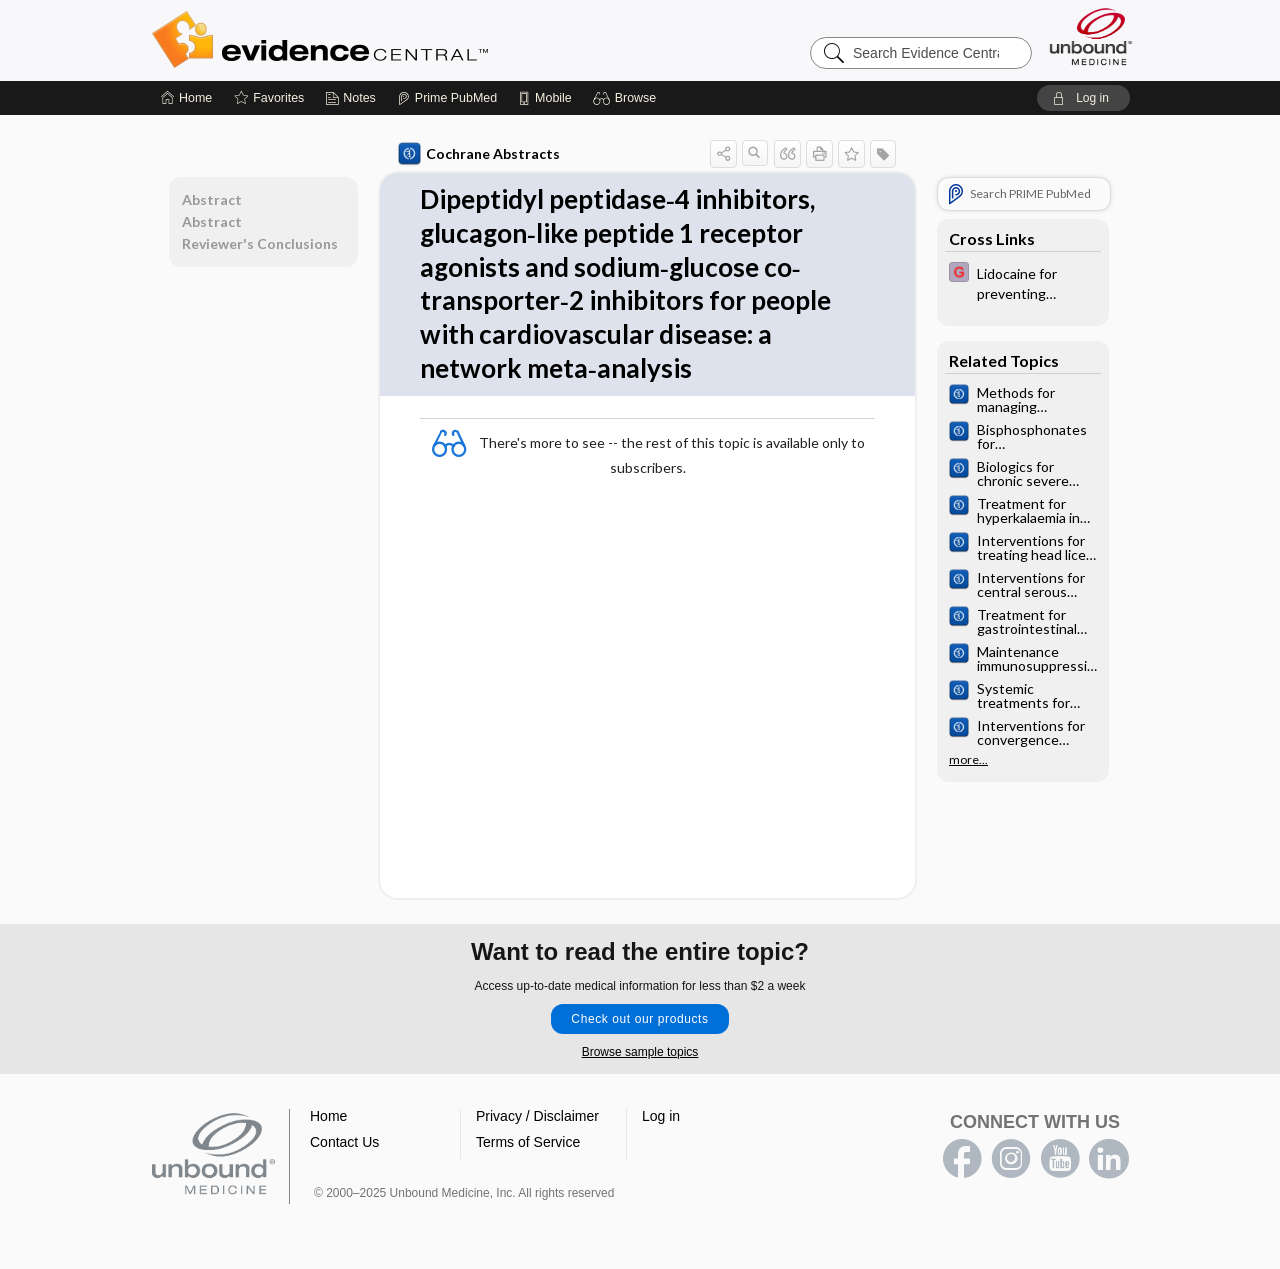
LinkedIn (1109, 1159)
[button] (627, 98)
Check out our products (639, 1019)
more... (968, 760)
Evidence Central (400, 40)
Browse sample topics (640, 1052)
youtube (1060, 1159)
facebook (962, 1159)
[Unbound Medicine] (1091, 36)
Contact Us (344, 1142)
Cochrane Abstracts (479, 154)
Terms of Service (528, 1142)
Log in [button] (661, 1116)
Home (328, 1116)
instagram (1011, 1159)
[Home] (186, 98)
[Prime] (447, 98)
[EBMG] (1023, 282)
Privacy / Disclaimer (537, 1116)
